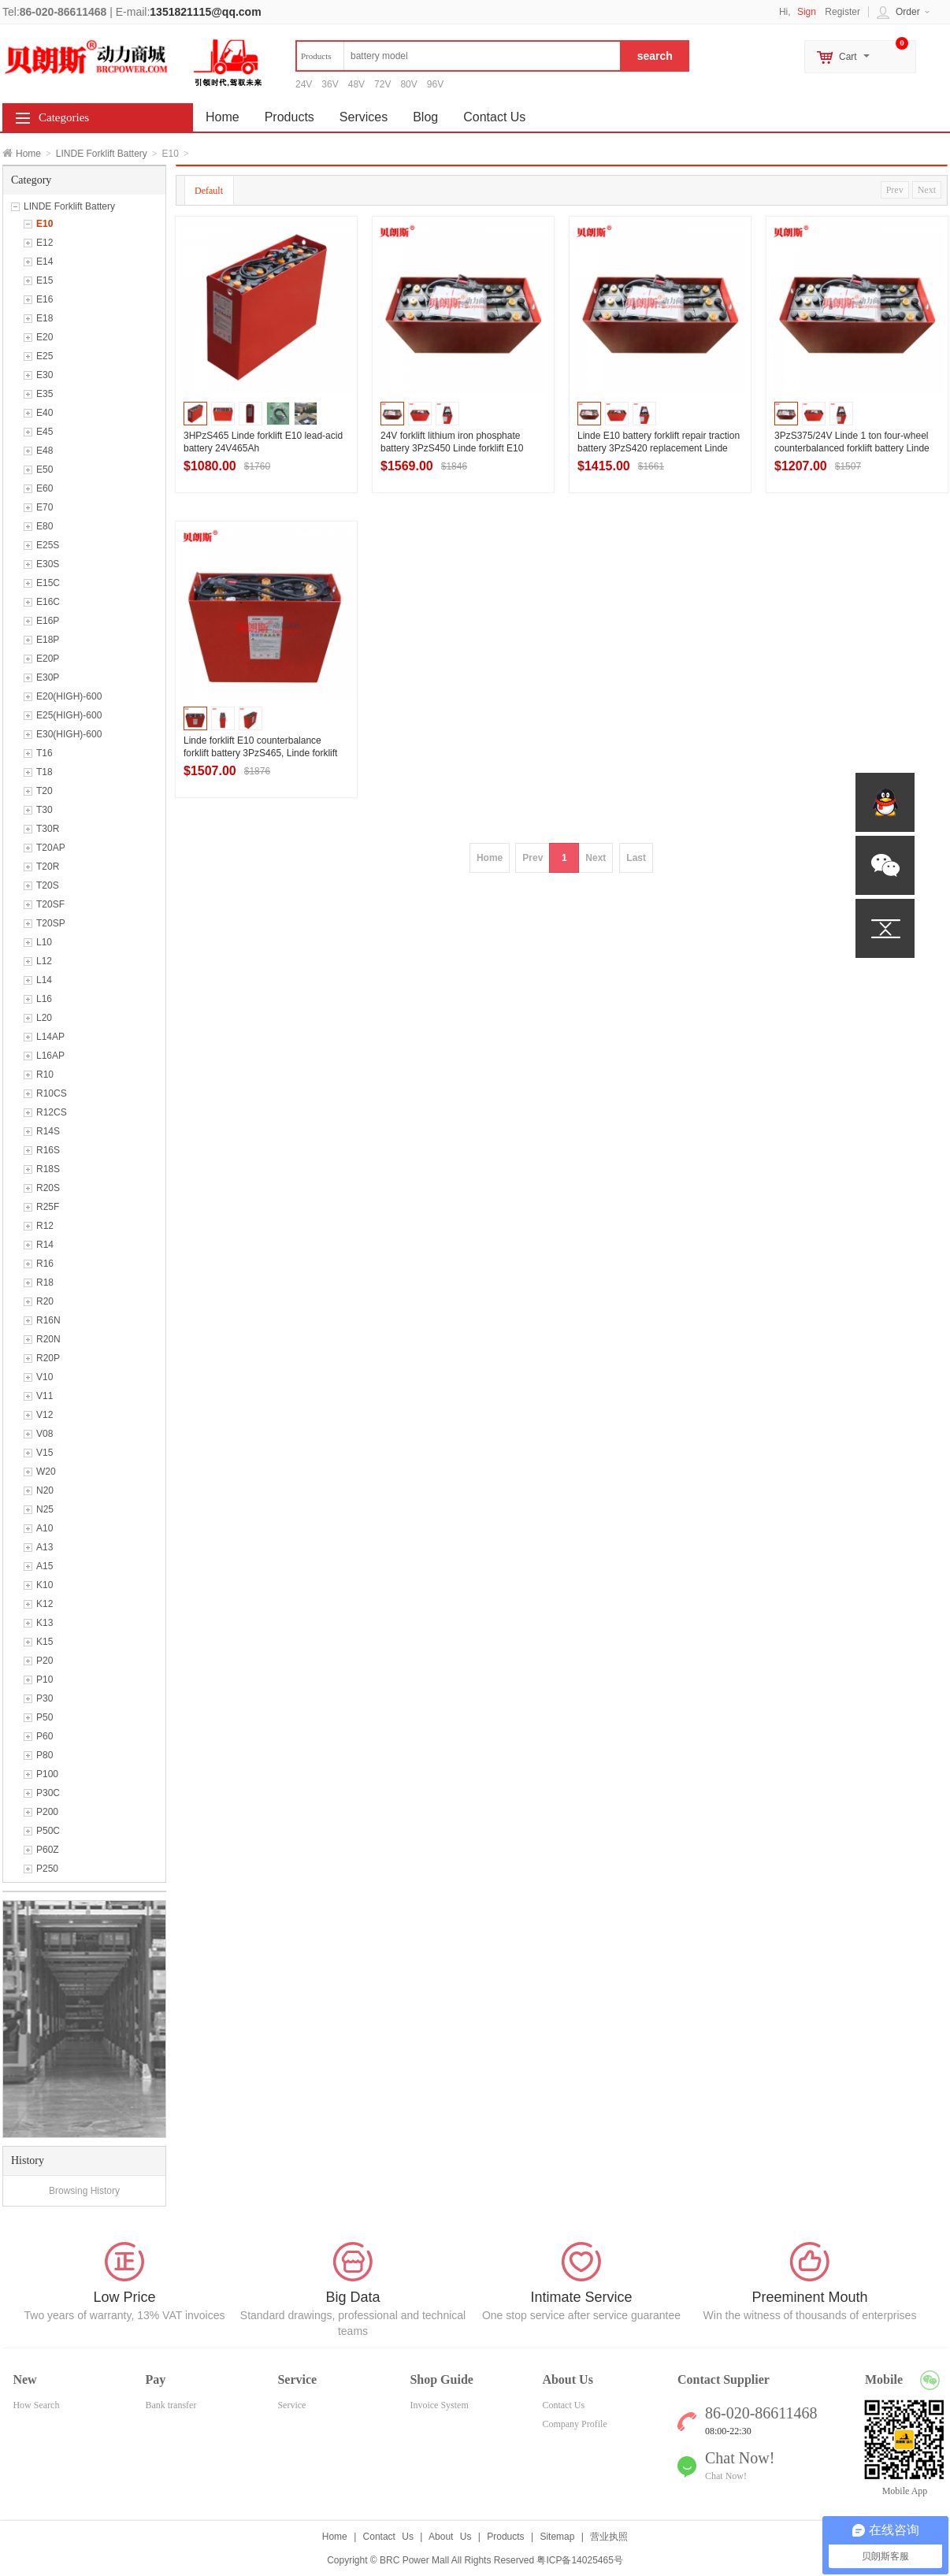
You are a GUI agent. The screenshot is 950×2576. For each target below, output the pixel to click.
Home (28, 153)
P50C (48, 1830)
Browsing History (84, 2190)
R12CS (51, 1112)
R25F (47, 1206)
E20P (47, 658)
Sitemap (557, 2536)
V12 (44, 1414)
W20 (46, 1471)
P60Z (47, 1849)
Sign (806, 11)
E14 (44, 261)
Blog (425, 117)
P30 (44, 1698)
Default (209, 190)
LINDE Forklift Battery (101, 153)
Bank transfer (170, 2405)
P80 (44, 1755)
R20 (45, 1301)
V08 (44, 1433)
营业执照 (609, 2536)
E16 (44, 299)
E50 (44, 469)
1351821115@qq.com (205, 12)
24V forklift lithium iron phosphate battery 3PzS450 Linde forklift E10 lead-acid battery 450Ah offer (451, 448)
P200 (47, 1811)
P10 (44, 1679)
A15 (44, 1566)
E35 (44, 393)
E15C (48, 582)
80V (408, 84)
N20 (45, 1490)
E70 (44, 507)
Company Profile (574, 2423)
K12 (44, 1603)
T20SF (50, 904)
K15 (44, 1641)
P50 (44, 1717)
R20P (48, 1358)
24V (303, 84)
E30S (47, 564)
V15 (44, 1452)
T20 (44, 790)
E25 (44, 356)
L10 (44, 942)
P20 (44, 1660)
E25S (47, 545)
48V (356, 84)
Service (291, 2405)
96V (435, 84)
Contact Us (494, 117)
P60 (44, 1736)
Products (289, 117)
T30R (47, 828)
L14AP (50, 1036)
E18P (47, 639)
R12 (45, 1225)
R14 (45, 1244)
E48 (44, 450)
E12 (44, 242)
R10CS (51, 1093)
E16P (47, 620)
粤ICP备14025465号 (579, 2560)
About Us (450, 2536)
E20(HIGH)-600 (69, 696)
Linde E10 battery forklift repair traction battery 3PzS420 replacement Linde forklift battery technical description (658, 448)
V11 (44, 1395)
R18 (45, 1282)
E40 (44, 412)
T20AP (50, 847)
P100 (47, 1774)
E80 (44, 526)
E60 (44, 488)
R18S (48, 1169)
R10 (45, 1074)
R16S (48, 1150)
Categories (64, 117)
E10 (44, 223)
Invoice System (439, 2405)
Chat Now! (726, 2475)
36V (329, 84)
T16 (44, 753)
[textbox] (458, 56)
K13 (44, 1622)
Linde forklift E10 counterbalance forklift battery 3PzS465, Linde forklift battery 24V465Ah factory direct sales (262, 753)
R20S (48, 1187)
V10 (44, 1377)
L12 (44, 961)
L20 (44, 1017)
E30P (47, 677)
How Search (36, 2405)
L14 (44, 979)
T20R (47, 866)
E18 (44, 318)
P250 (47, 1868)
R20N (48, 1339)
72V (382, 84)
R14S (48, 1131)
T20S (47, 885)
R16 (45, 1263)
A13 (44, 1547)
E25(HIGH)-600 (69, 715)
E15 (44, 280)
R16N (48, 1320)
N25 (45, 1509)
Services (364, 117)
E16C (48, 601)
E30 (44, 374)
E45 (44, 431)
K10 (44, 1585)
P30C (48, 1792)
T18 (44, 772)
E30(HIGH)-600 (69, 734)
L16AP (50, 1055)
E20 (44, 337)
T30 (44, 809)
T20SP (50, 923)
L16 (44, 998)
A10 (44, 1528)
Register (842, 11)
